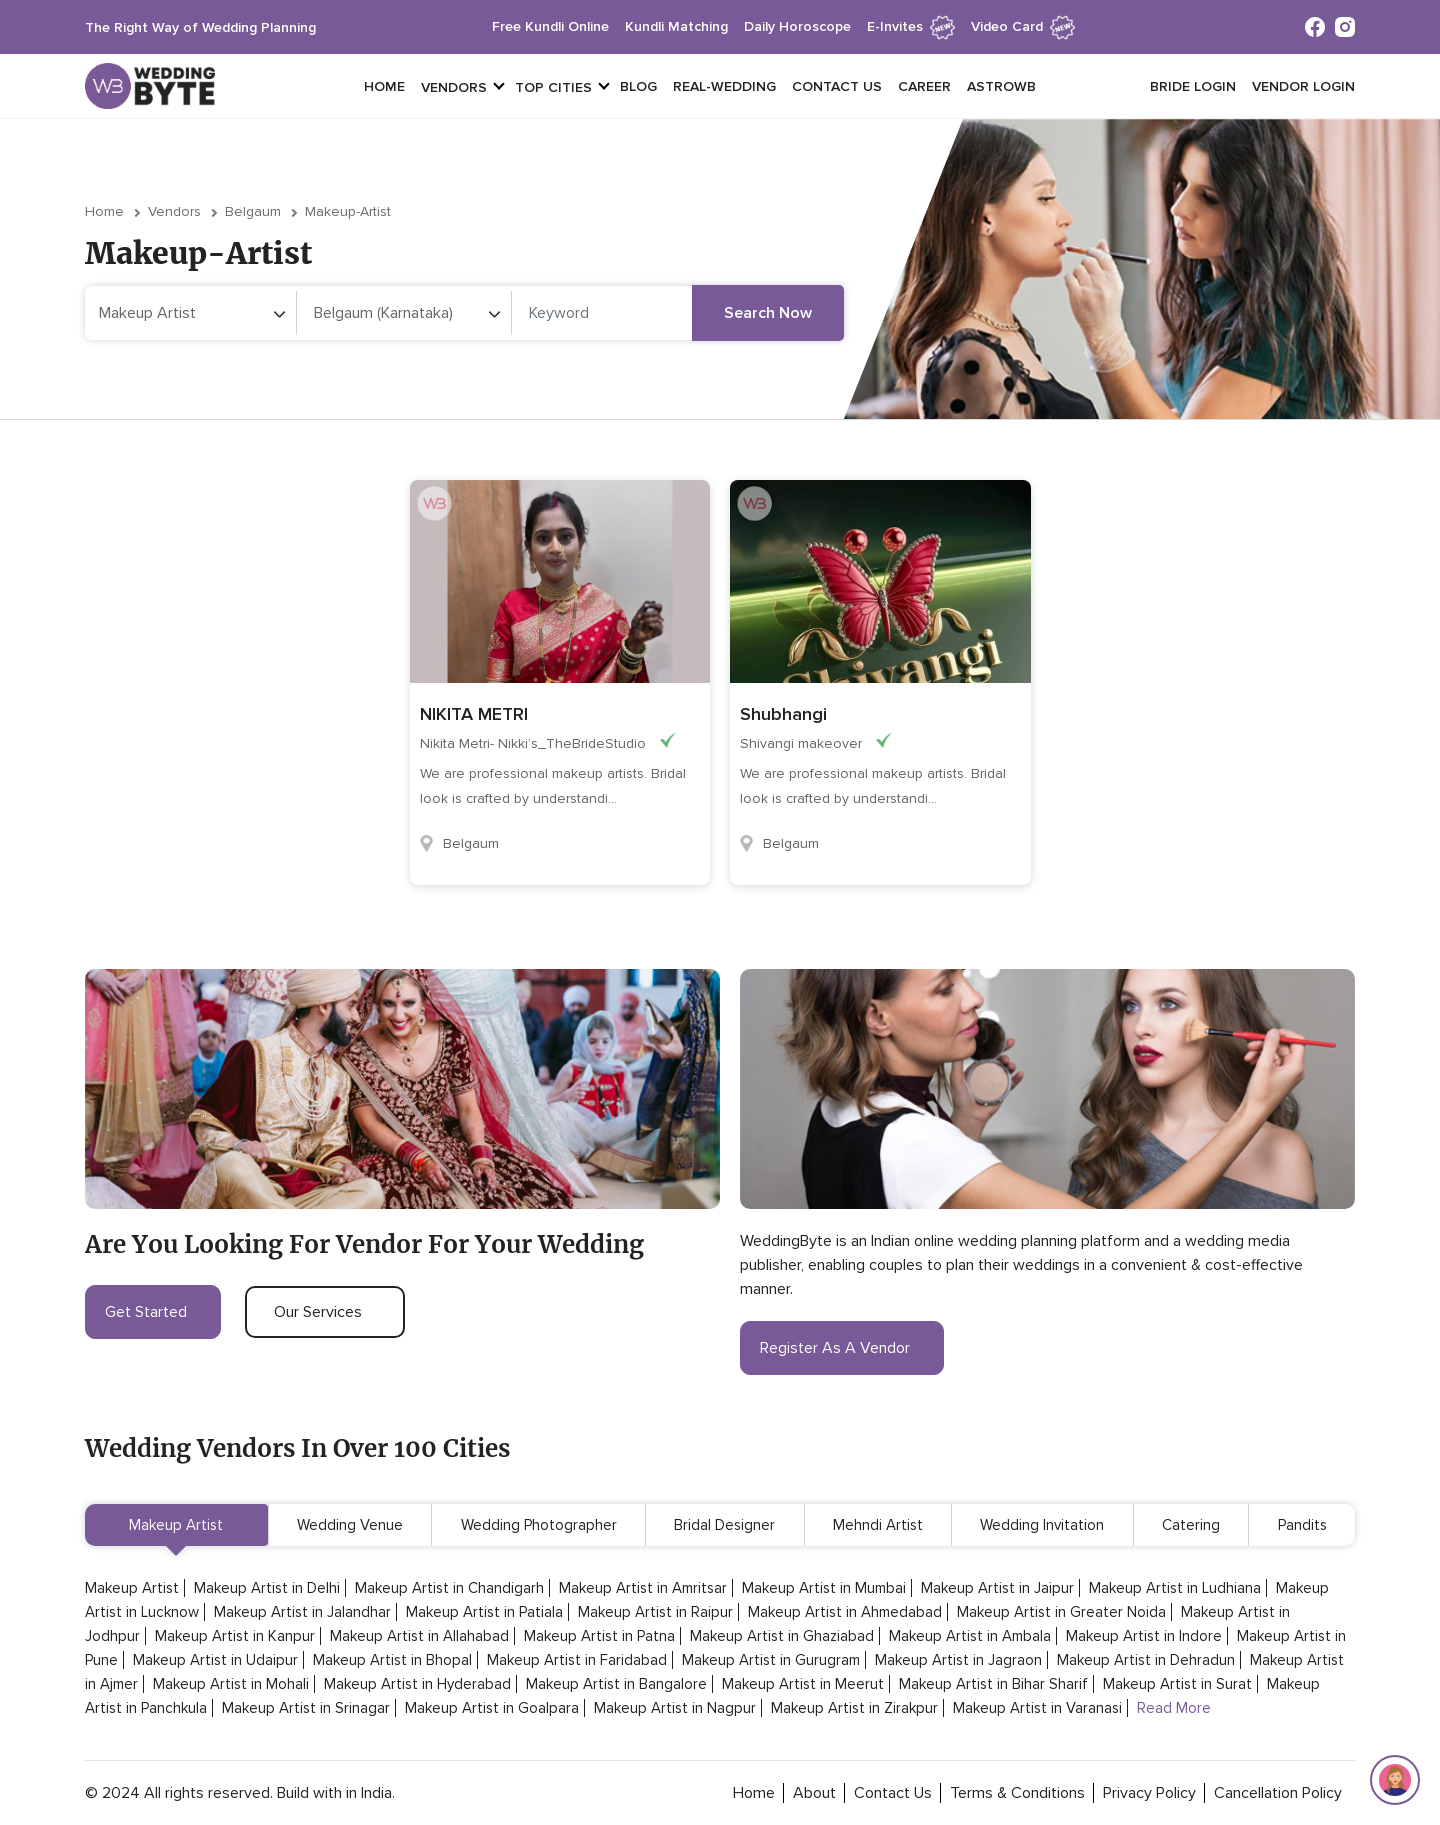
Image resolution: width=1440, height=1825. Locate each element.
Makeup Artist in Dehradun (1146, 1660)
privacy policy (1149, 1793)
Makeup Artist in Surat (1177, 1684)
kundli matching (676, 26)
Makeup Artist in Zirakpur (854, 1708)
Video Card (1023, 26)
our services (325, 1312)
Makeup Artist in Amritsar (643, 1588)
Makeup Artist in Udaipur (215, 1660)
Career (924, 86)
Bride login (1193, 86)
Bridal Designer (724, 1525)
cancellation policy (1278, 1793)
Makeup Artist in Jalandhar (302, 1612)
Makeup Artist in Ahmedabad (845, 1612)
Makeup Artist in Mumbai (824, 1588)
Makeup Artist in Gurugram (771, 1660)
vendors (454, 87)
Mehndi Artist (878, 1525)
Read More (1174, 1708)
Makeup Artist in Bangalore (616, 1684)
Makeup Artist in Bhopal (392, 1660)
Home (384, 86)
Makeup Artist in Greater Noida (1061, 1612)
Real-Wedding (724, 86)
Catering (1191, 1525)
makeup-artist (348, 211)
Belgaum (253, 211)
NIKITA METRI (474, 714)
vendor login (1303, 86)
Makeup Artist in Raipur (655, 1612)
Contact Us (837, 86)
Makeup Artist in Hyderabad (417, 1684)
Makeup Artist (176, 1525)
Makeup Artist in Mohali (231, 1684)
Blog (638, 86)
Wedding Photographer (539, 1525)
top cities (553, 87)
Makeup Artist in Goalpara (492, 1708)
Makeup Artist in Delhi (267, 1588)
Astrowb (1001, 86)
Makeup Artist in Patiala (484, 1612)
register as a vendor (842, 1348)
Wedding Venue (350, 1525)
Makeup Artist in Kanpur (235, 1636)
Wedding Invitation (1042, 1525)
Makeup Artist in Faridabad (577, 1660)
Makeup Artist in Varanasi (1037, 1708)
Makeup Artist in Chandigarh (449, 1588)
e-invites (911, 26)
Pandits (1302, 1525)
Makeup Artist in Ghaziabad (782, 1636)
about (814, 1793)
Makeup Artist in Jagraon (958, 1660)
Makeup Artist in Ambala (970, 1636)
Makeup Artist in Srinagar (306, 1708)
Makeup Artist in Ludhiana (1175, 1588)
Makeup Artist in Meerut (803, 1684)
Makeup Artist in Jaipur (997, 1588)
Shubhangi (783, 714)
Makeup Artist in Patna (599, 1636)
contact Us (893, 1793)
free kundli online (550, 26)
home (754, 1793)
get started (153, 1312)
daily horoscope (797, 26)
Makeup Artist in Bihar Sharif (993, 1684)
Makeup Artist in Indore (1144, 1636)
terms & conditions (1017, 1793)
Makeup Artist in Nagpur (675, 1708)
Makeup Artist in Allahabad (419, 1636)
